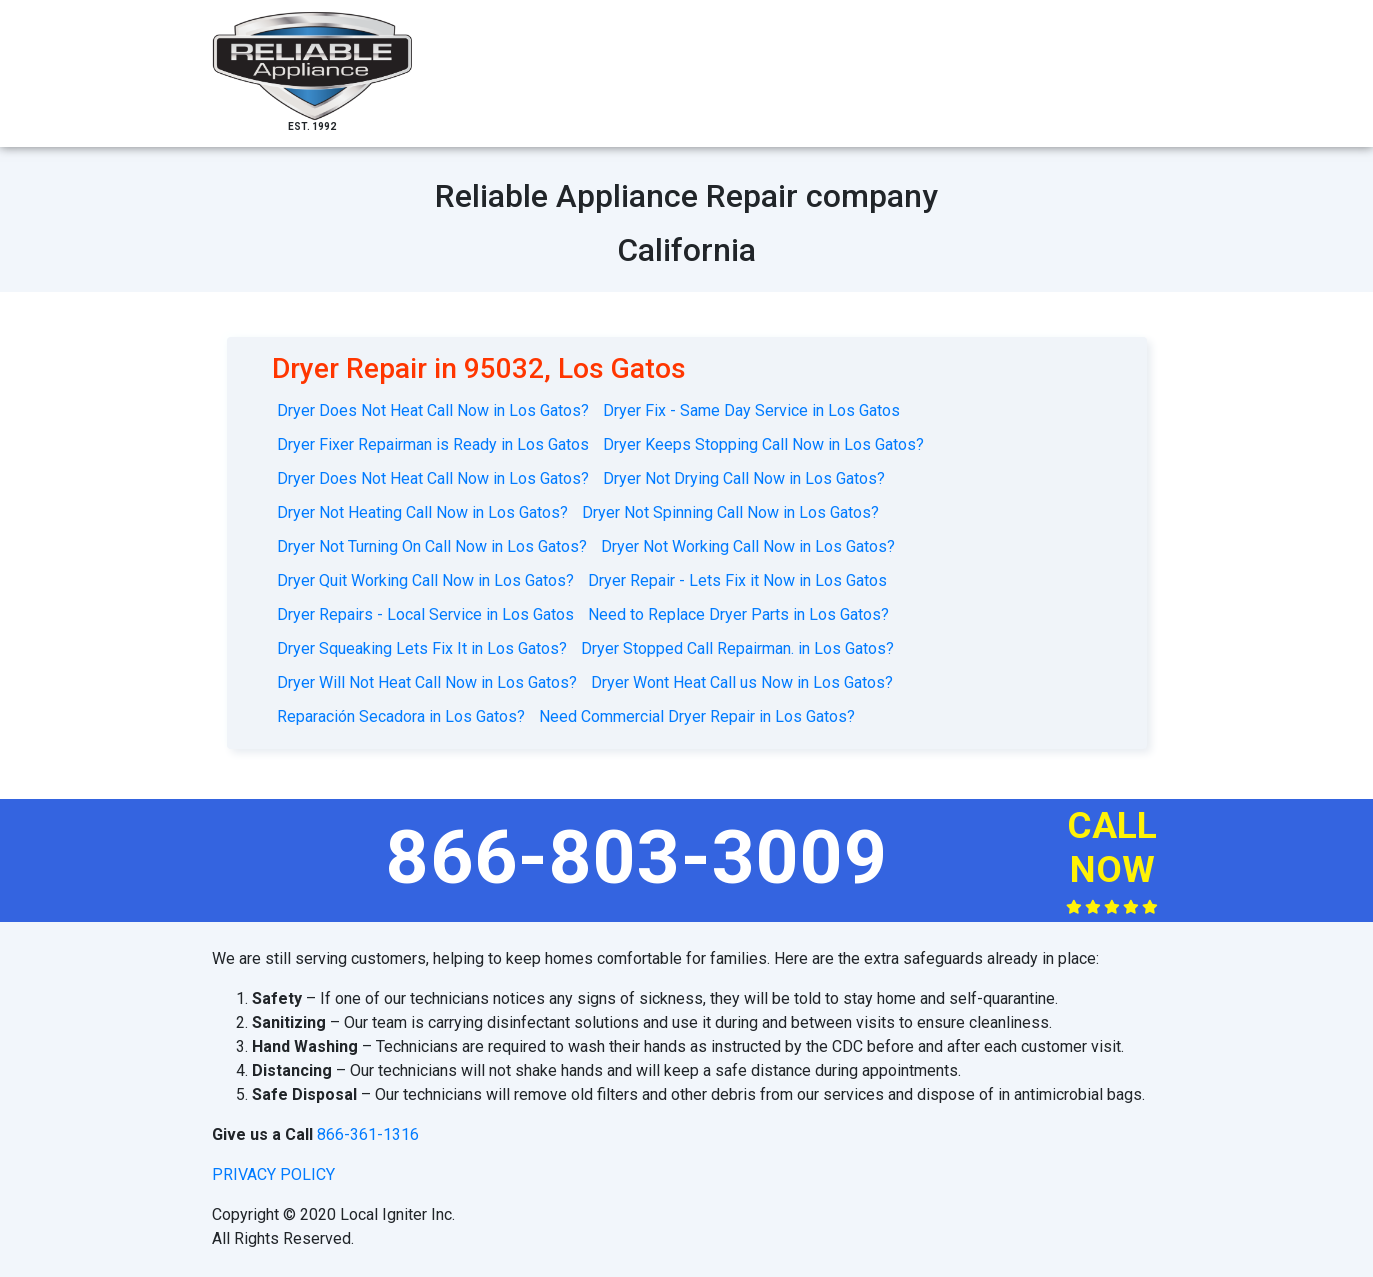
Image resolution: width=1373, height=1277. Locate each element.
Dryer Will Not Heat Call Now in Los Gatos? (427, 682)
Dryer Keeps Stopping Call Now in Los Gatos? (763, 444)
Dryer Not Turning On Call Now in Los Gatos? (432, 546)
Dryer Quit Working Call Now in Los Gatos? (425, 580)
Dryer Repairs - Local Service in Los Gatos (425, 614)
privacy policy (273, 1174)
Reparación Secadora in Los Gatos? (401, 716)
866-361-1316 (368, 1134)
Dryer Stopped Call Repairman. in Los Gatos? (737, 648)
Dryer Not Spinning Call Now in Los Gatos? (730, 512)
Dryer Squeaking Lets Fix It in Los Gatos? (422, 648)
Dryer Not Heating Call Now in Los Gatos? (422, 512)
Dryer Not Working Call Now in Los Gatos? (748, 546)
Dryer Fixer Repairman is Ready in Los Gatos (433, 444)
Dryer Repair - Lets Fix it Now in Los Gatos (737, 580)
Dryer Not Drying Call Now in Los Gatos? (744, 478)
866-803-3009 (637, 857)
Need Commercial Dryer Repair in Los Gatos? (697, 716)
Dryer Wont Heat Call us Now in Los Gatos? (742, 682)
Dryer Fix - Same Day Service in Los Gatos (751, 410)
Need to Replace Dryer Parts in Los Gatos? (738, 614)
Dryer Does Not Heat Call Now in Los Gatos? (433, 410)
